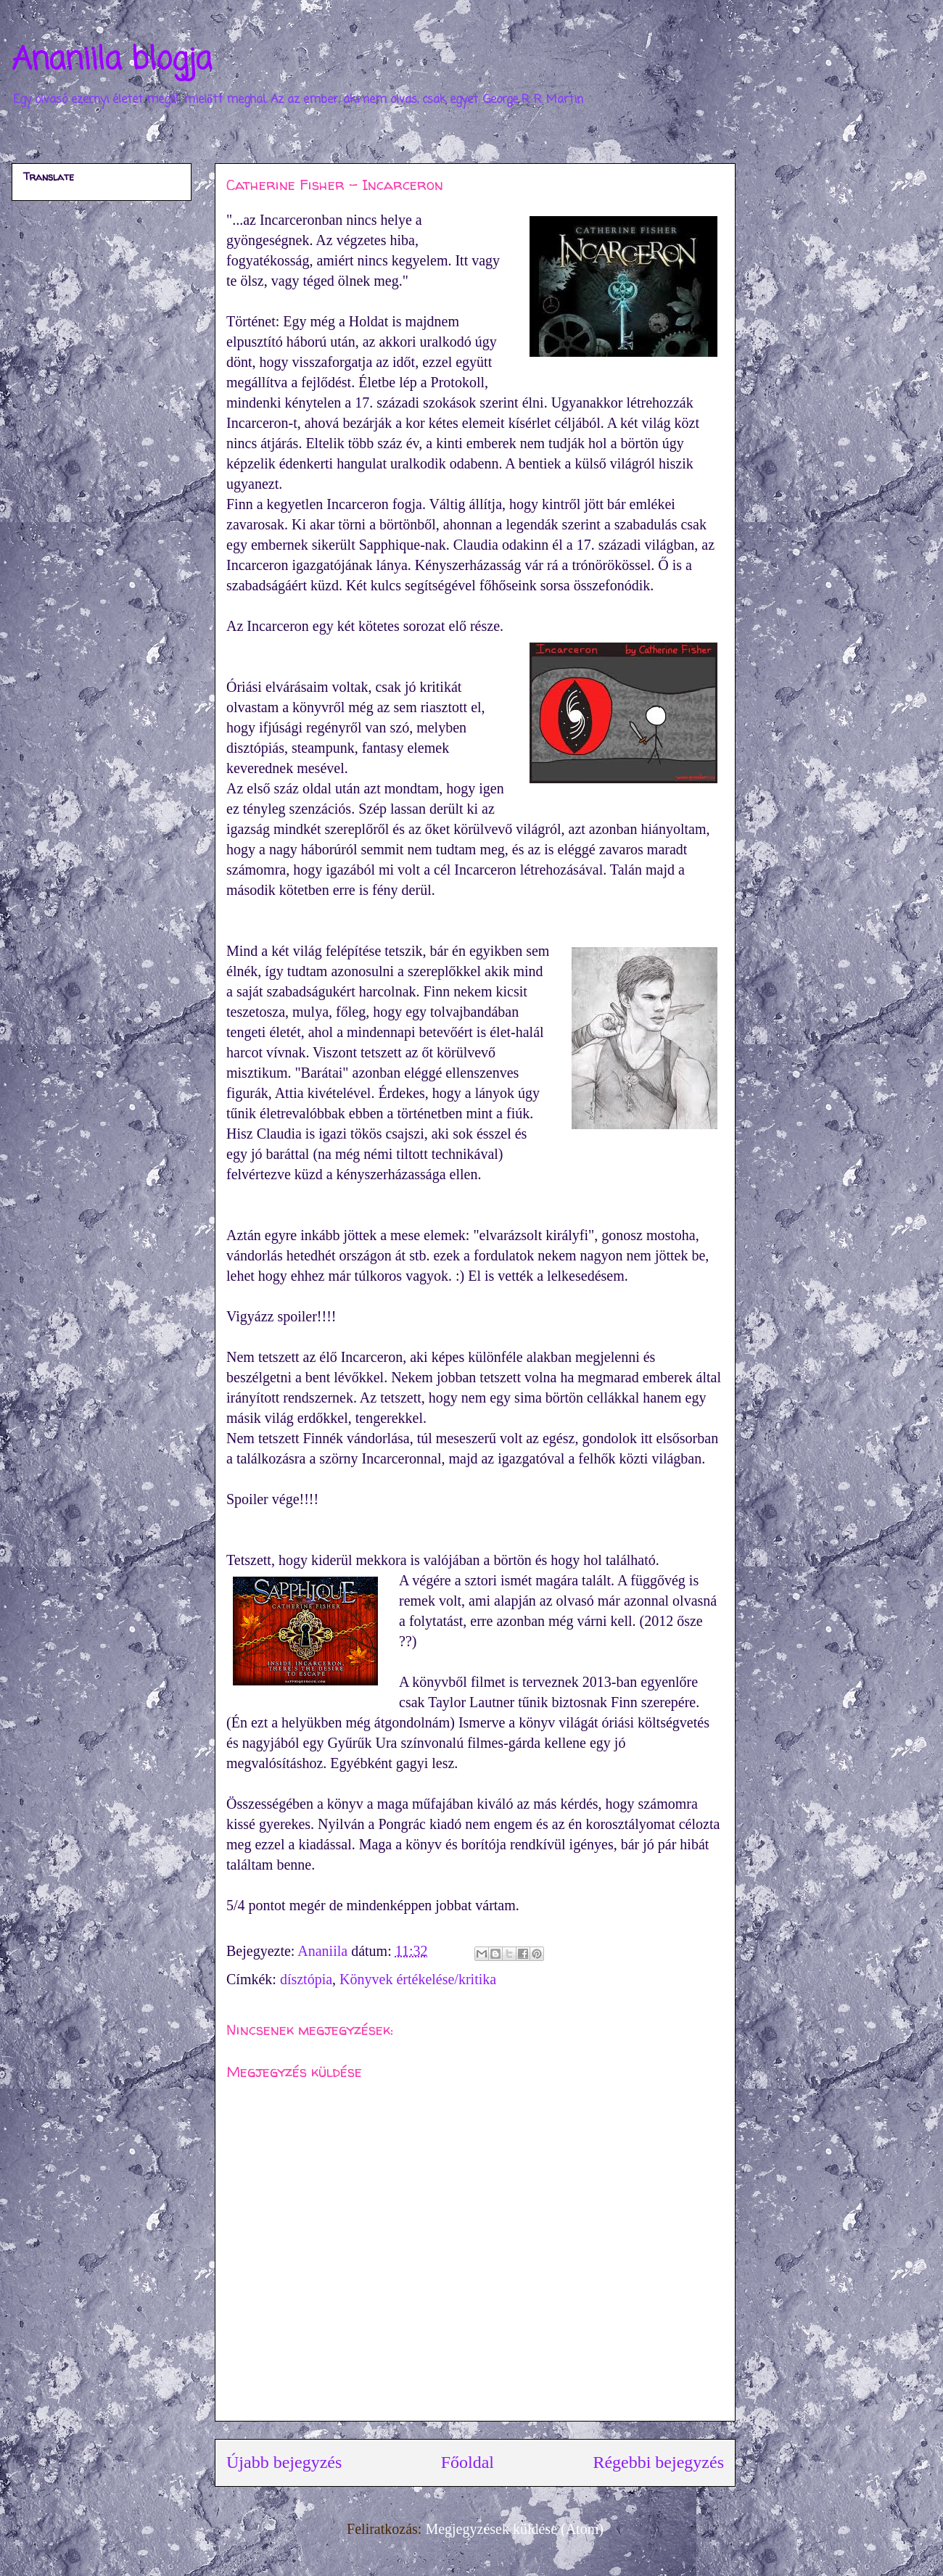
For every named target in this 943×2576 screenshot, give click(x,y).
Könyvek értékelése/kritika (417, 1979)
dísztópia (306, 1979)
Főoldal (467, 2462)
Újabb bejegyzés (284, 2462)
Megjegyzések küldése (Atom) (514, 2529)
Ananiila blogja (112, 60)
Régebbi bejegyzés (658, 2462)
